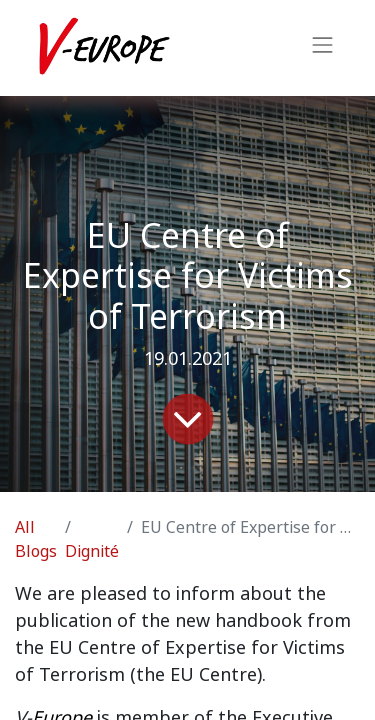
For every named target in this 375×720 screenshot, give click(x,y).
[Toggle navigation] (323, 48)
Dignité (92, 551)
